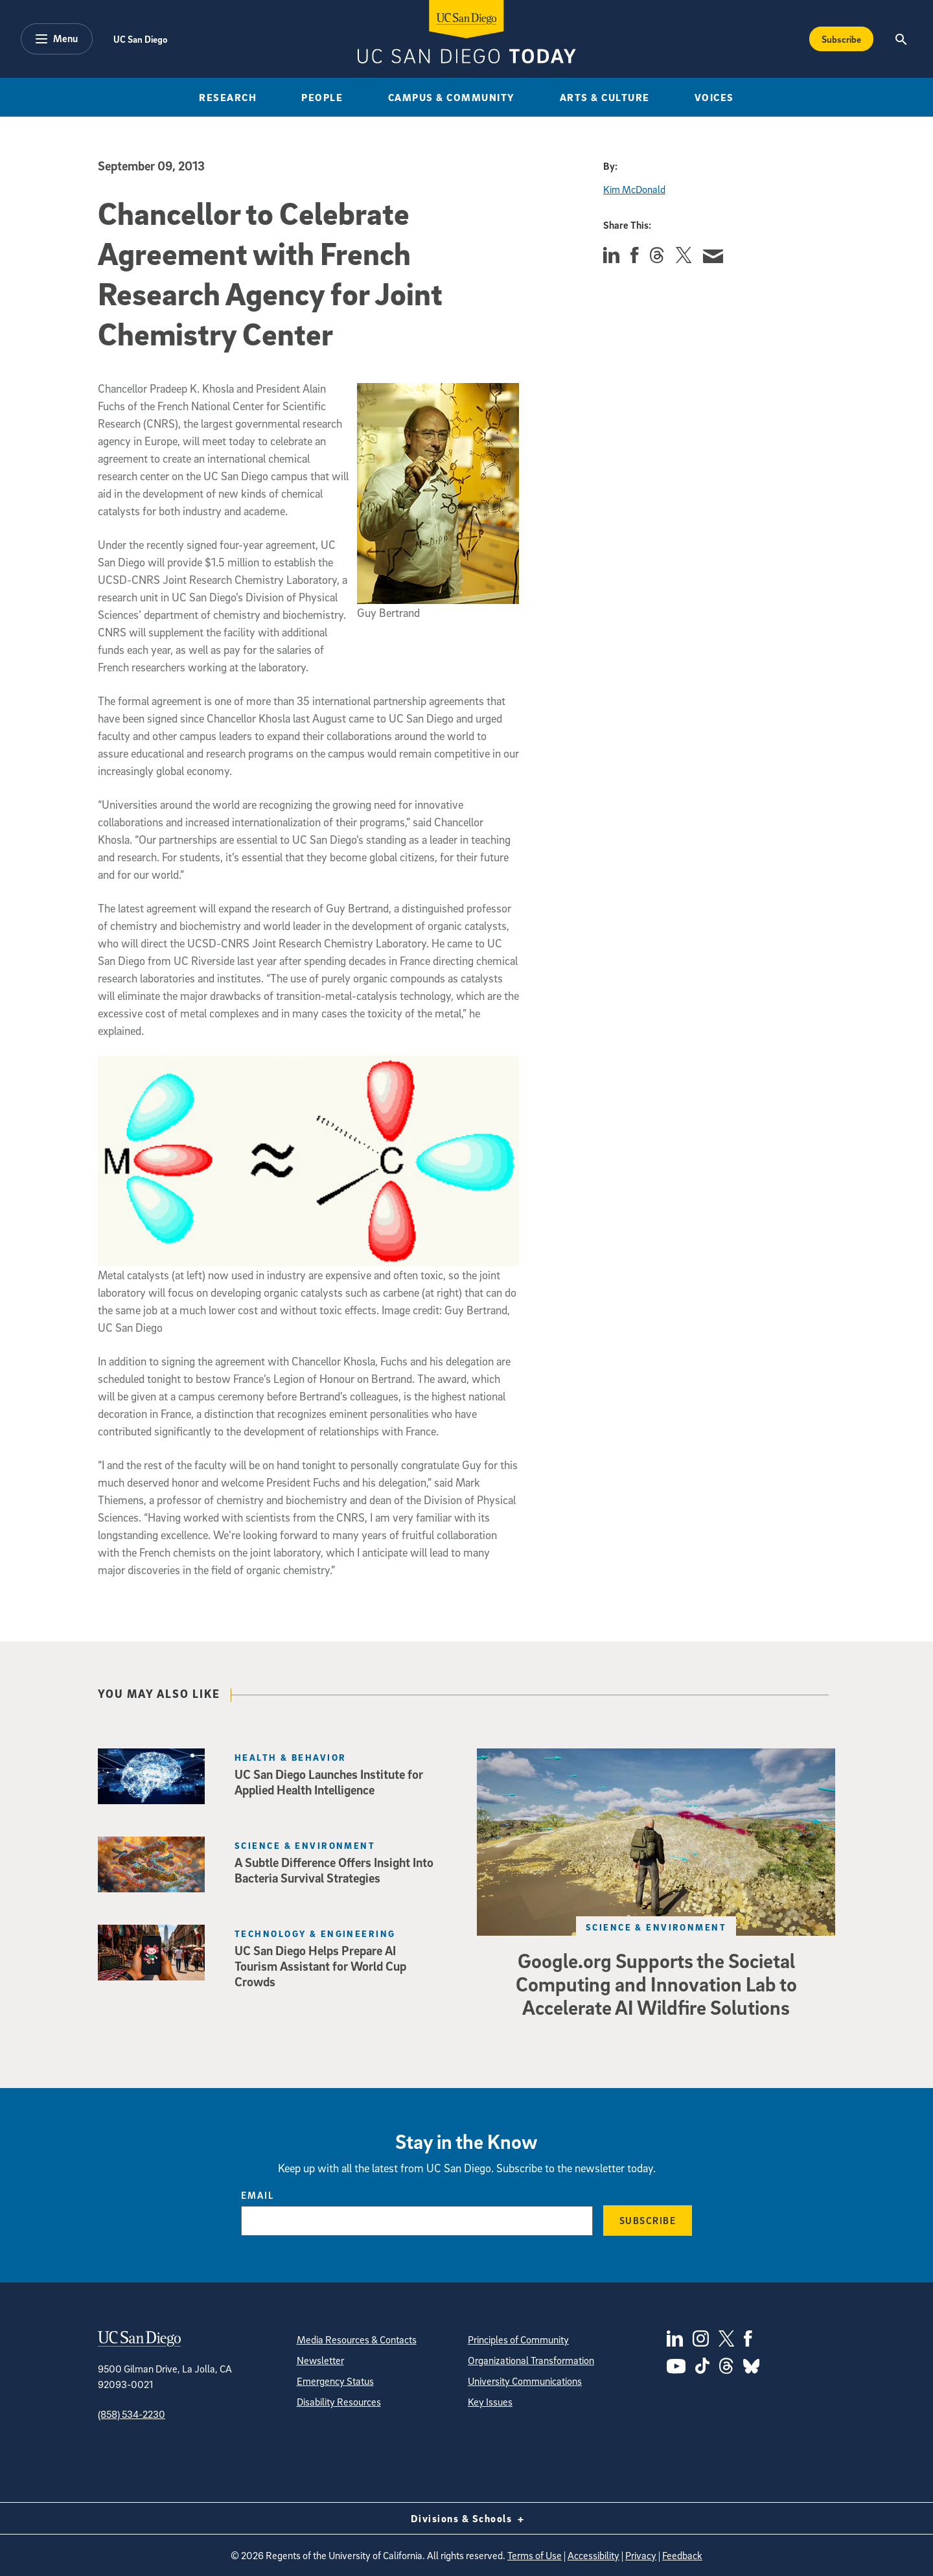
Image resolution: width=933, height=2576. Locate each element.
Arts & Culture (605, 97)
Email (257, 2195)
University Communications (525, 2380)
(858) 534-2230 (131, 2414)
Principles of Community (518, 2339)
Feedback (682, 2555)
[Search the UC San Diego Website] (901, 39)
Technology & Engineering (315, 1933)
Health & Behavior (290, 1757)
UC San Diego (140, 39)
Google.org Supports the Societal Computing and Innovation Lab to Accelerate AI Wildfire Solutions (656, 1983)
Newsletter (320, 2360)
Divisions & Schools (467, 2518)
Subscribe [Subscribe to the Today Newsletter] (841, 39)
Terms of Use (534, 2555)
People (322, 97)
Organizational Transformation (531, 2360)
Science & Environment (656, 1926)
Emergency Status (335, 2380)
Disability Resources (339, 2401)
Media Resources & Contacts (357, 2339)
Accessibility (593, 2555)
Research (228, 97)
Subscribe (647, 2220)
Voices (714, 97)
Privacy (640, 2555)
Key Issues (490, 2401)
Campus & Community (451, 97)
